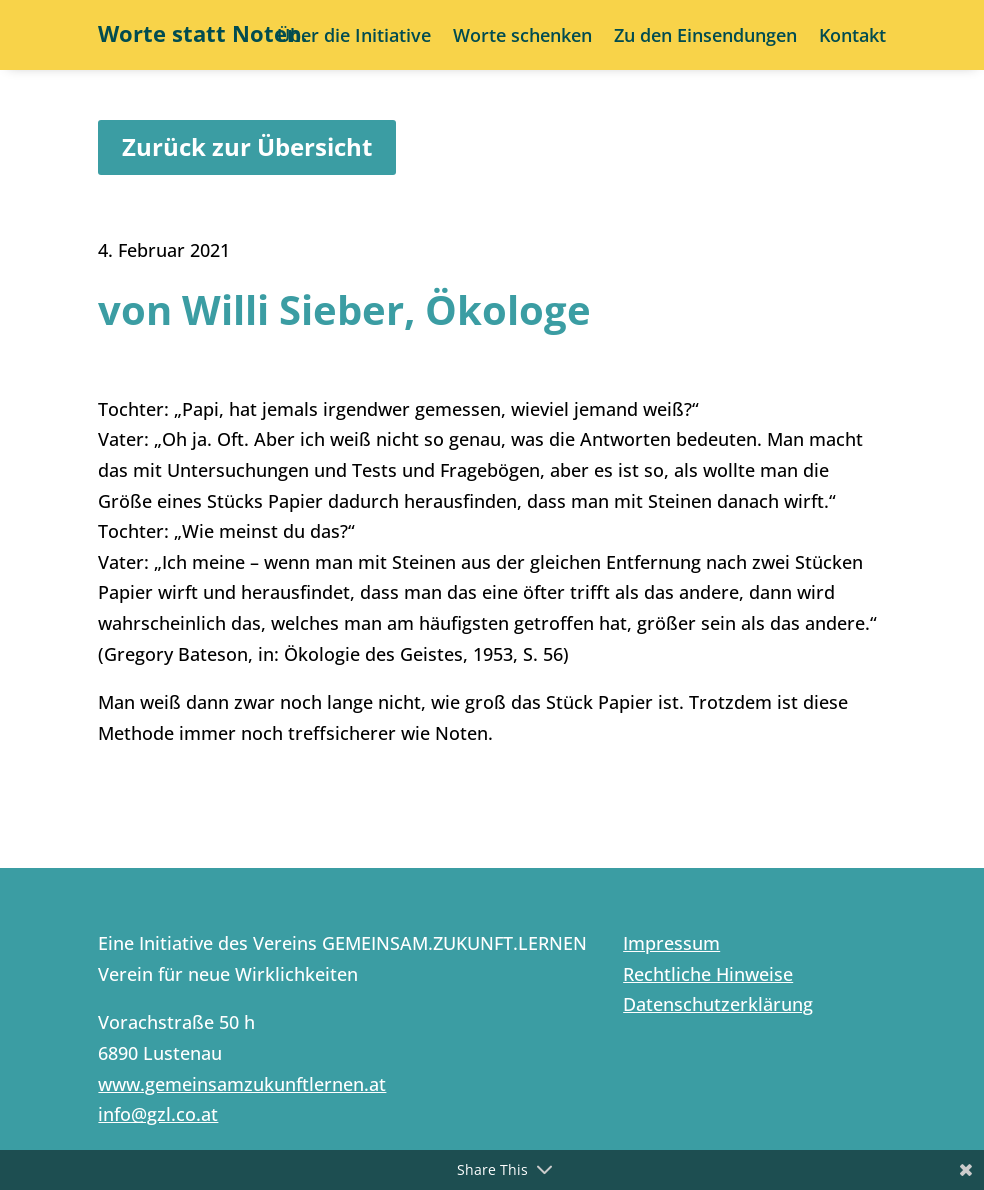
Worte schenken (522, 37)
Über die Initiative (354, 37)
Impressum (671, 943)
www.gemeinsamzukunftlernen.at (242, 1084)
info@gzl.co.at (158, 1114)
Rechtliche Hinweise (708, 974)
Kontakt (852, 37)
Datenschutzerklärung (718, 1004)
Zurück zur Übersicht (247, 146)
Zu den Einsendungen (705, 37)
